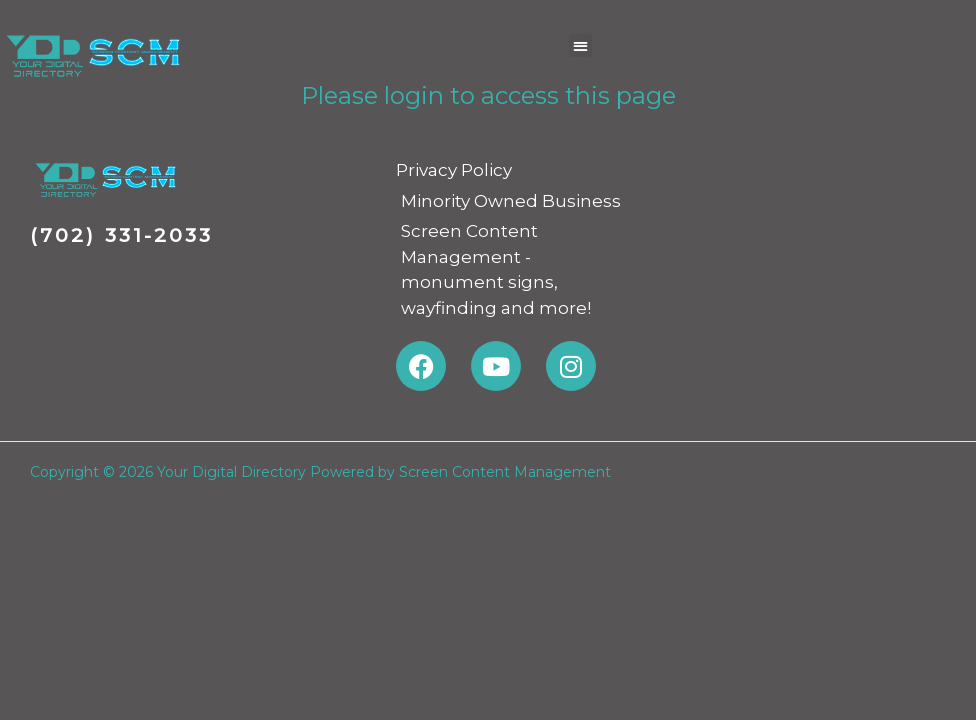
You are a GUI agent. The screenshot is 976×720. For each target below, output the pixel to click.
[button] (580, 45)
